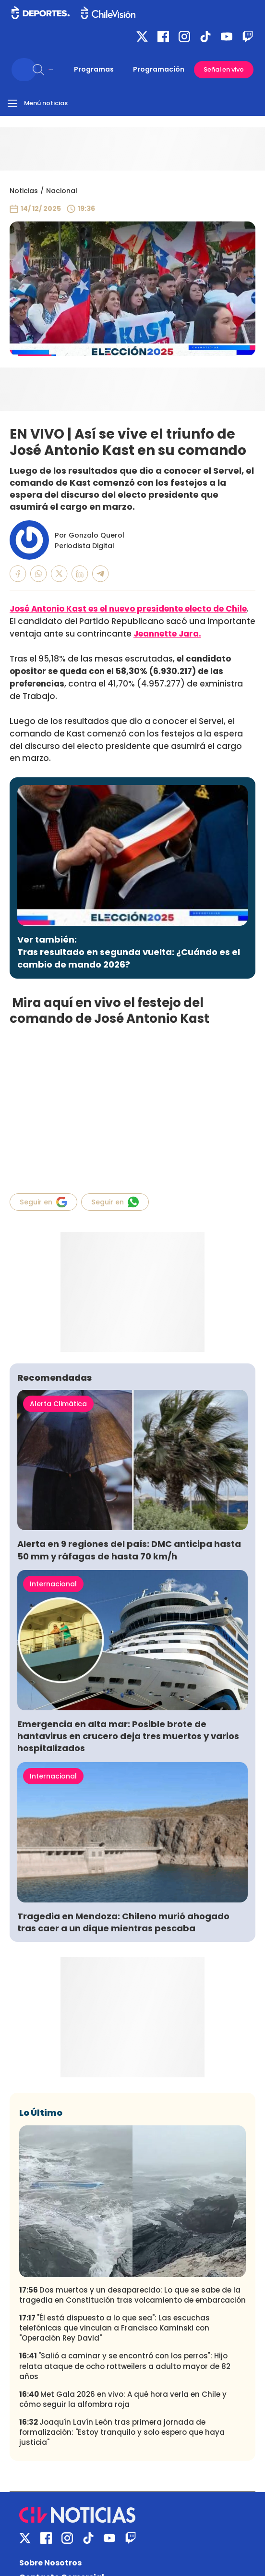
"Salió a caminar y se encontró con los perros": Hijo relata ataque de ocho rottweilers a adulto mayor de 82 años (124, 2366)
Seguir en (43, 1202)
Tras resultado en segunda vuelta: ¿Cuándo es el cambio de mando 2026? (128, 958)
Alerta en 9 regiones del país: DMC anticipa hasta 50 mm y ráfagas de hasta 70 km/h (129, 1550)
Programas (94, 69)
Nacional (61, 191)
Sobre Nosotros (50, 2562)
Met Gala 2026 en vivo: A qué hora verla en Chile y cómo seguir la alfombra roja (123, 2399)
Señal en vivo (224, 69)
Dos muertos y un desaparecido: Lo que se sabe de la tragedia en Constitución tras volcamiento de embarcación (132, 2295)
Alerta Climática (58, 1404)
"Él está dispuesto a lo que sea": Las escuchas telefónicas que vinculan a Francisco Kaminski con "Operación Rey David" (114, 2328)
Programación (158, 69)
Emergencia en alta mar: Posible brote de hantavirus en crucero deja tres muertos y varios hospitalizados (128, 1736)
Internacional (53, 1584)
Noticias (24, 191)
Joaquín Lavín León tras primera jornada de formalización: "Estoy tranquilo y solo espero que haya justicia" (122, 2432)
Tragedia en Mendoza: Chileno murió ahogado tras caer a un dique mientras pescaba (123, 1922)
